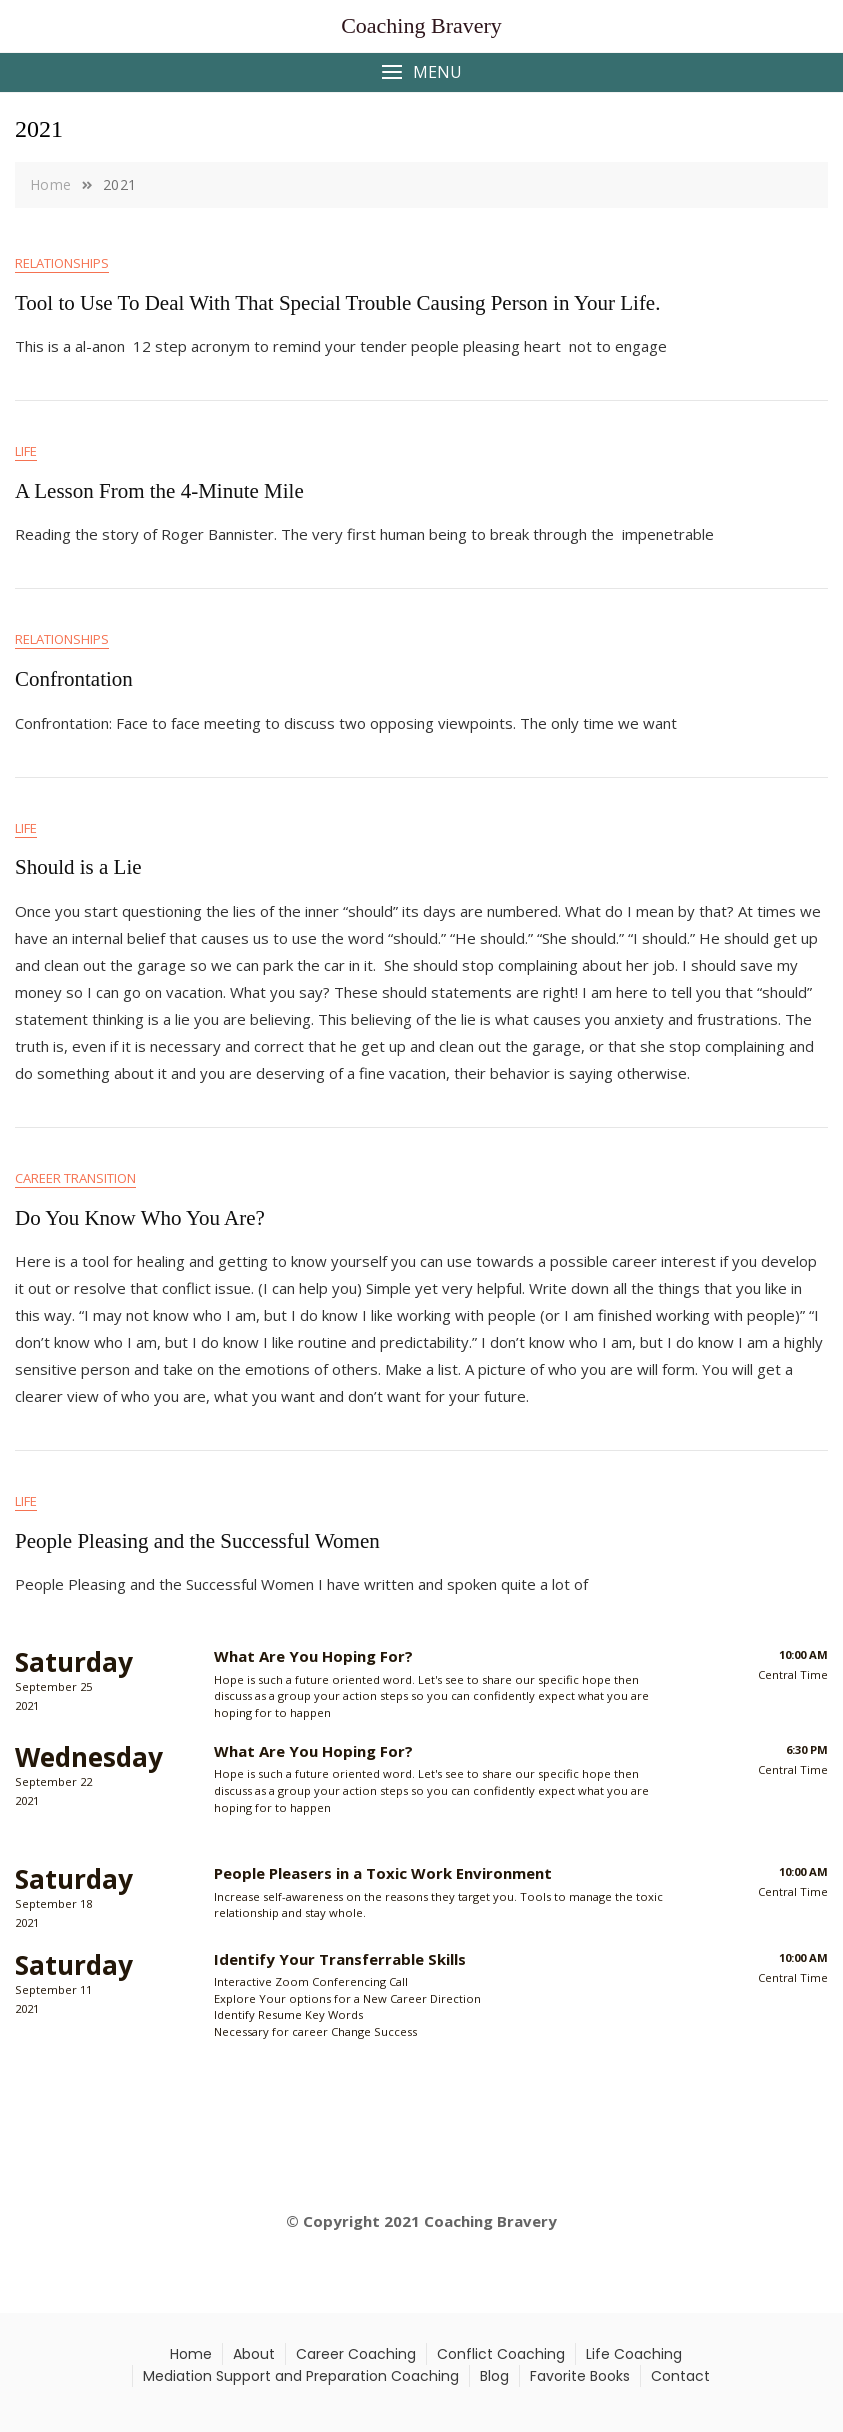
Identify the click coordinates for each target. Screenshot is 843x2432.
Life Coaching (634, 2354)
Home (191, 2354)
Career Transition (75, 1178)
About (254, 2354)
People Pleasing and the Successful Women (197, 1541)
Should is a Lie (78, 867)
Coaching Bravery (421, 25)
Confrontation (74, 679)
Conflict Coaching (501, 2354)
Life (26, 451)
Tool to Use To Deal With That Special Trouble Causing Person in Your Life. (337, 303)
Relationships (62, 263)
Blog (494, 2376)
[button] (421, 72)
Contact (680, 2376)
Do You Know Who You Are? (140, 1218)
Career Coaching (356, 2354)
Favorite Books (580, 2376)
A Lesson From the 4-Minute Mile (159, 491)
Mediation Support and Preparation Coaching (301, 2376)
